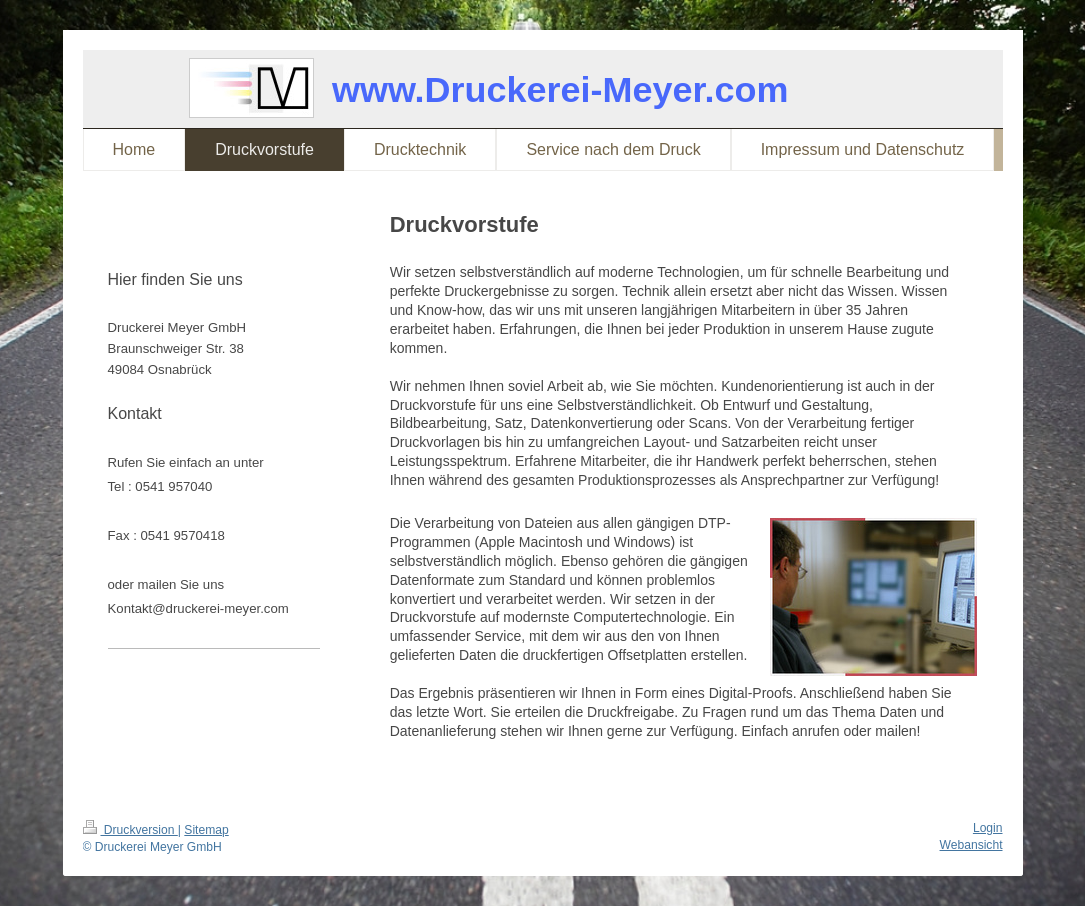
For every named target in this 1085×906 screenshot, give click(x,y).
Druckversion (130, 830)
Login (988, 828)
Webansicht (971, 845)
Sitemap (206, 830)
